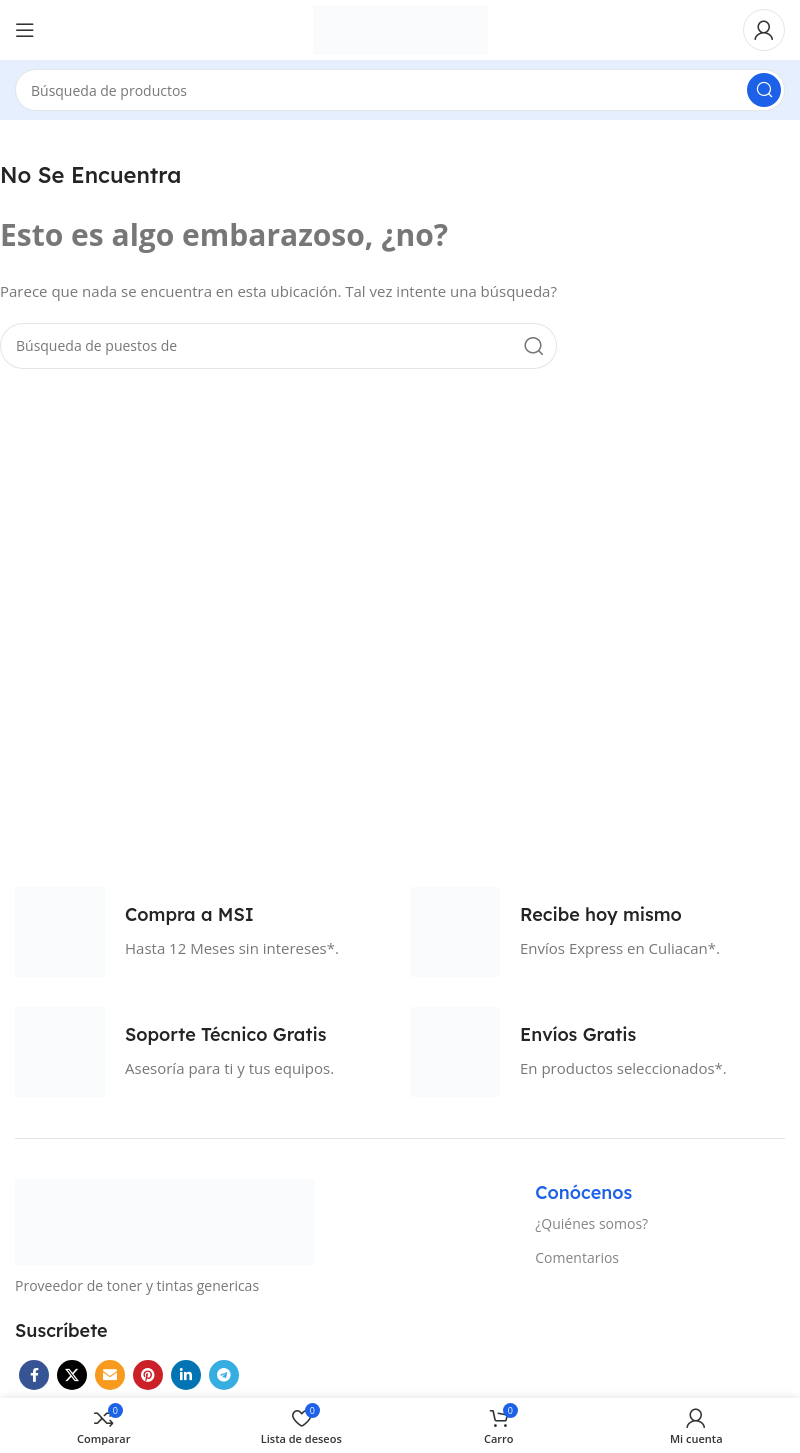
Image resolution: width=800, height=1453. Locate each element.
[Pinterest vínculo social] (148, 1375)
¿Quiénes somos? (591, 1223)
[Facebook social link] (34, 1375)
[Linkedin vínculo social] (186, 1375)
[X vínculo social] (72, 1375)
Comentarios (577, 1257)
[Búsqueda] (400, 90)
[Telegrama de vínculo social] (224, 1375)
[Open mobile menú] (25, 30)
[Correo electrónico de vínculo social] (110, 1375)
